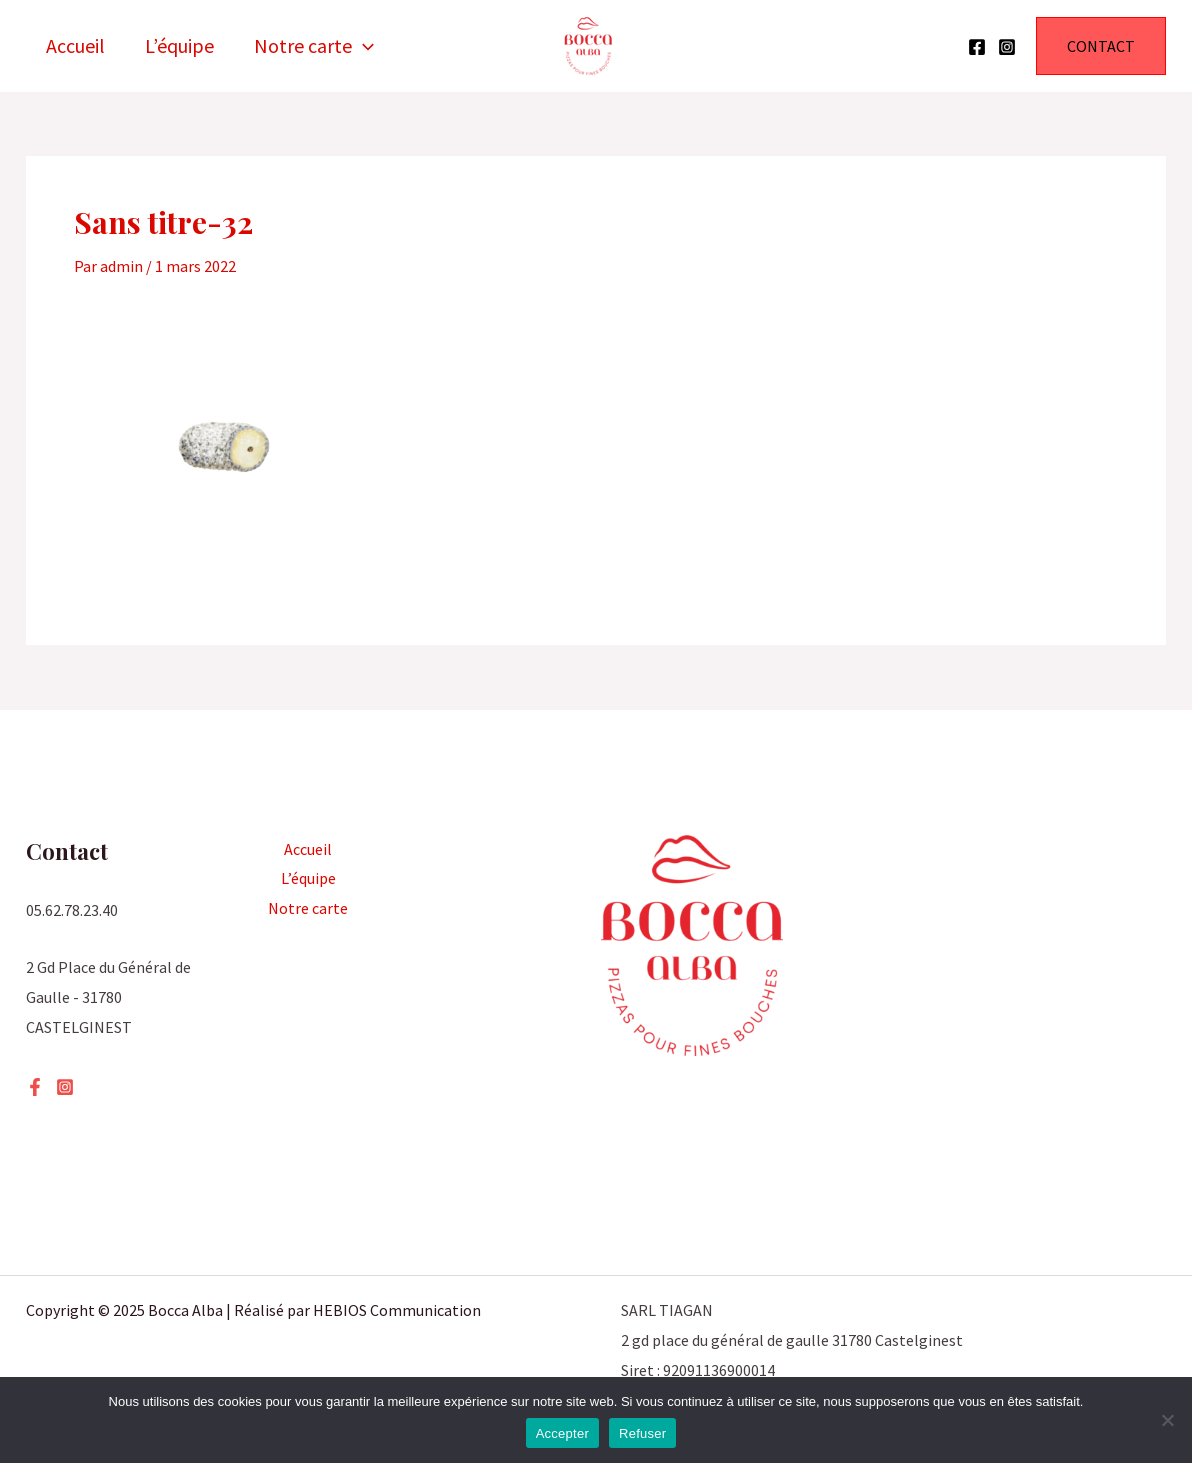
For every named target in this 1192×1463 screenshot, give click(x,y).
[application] (363, 45)
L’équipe (179, 45)
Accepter (562, 1433)
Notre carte (314, 45)
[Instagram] (1007, 47)
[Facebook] (977, 47)
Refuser (642, 1433)
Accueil (75, 45)
